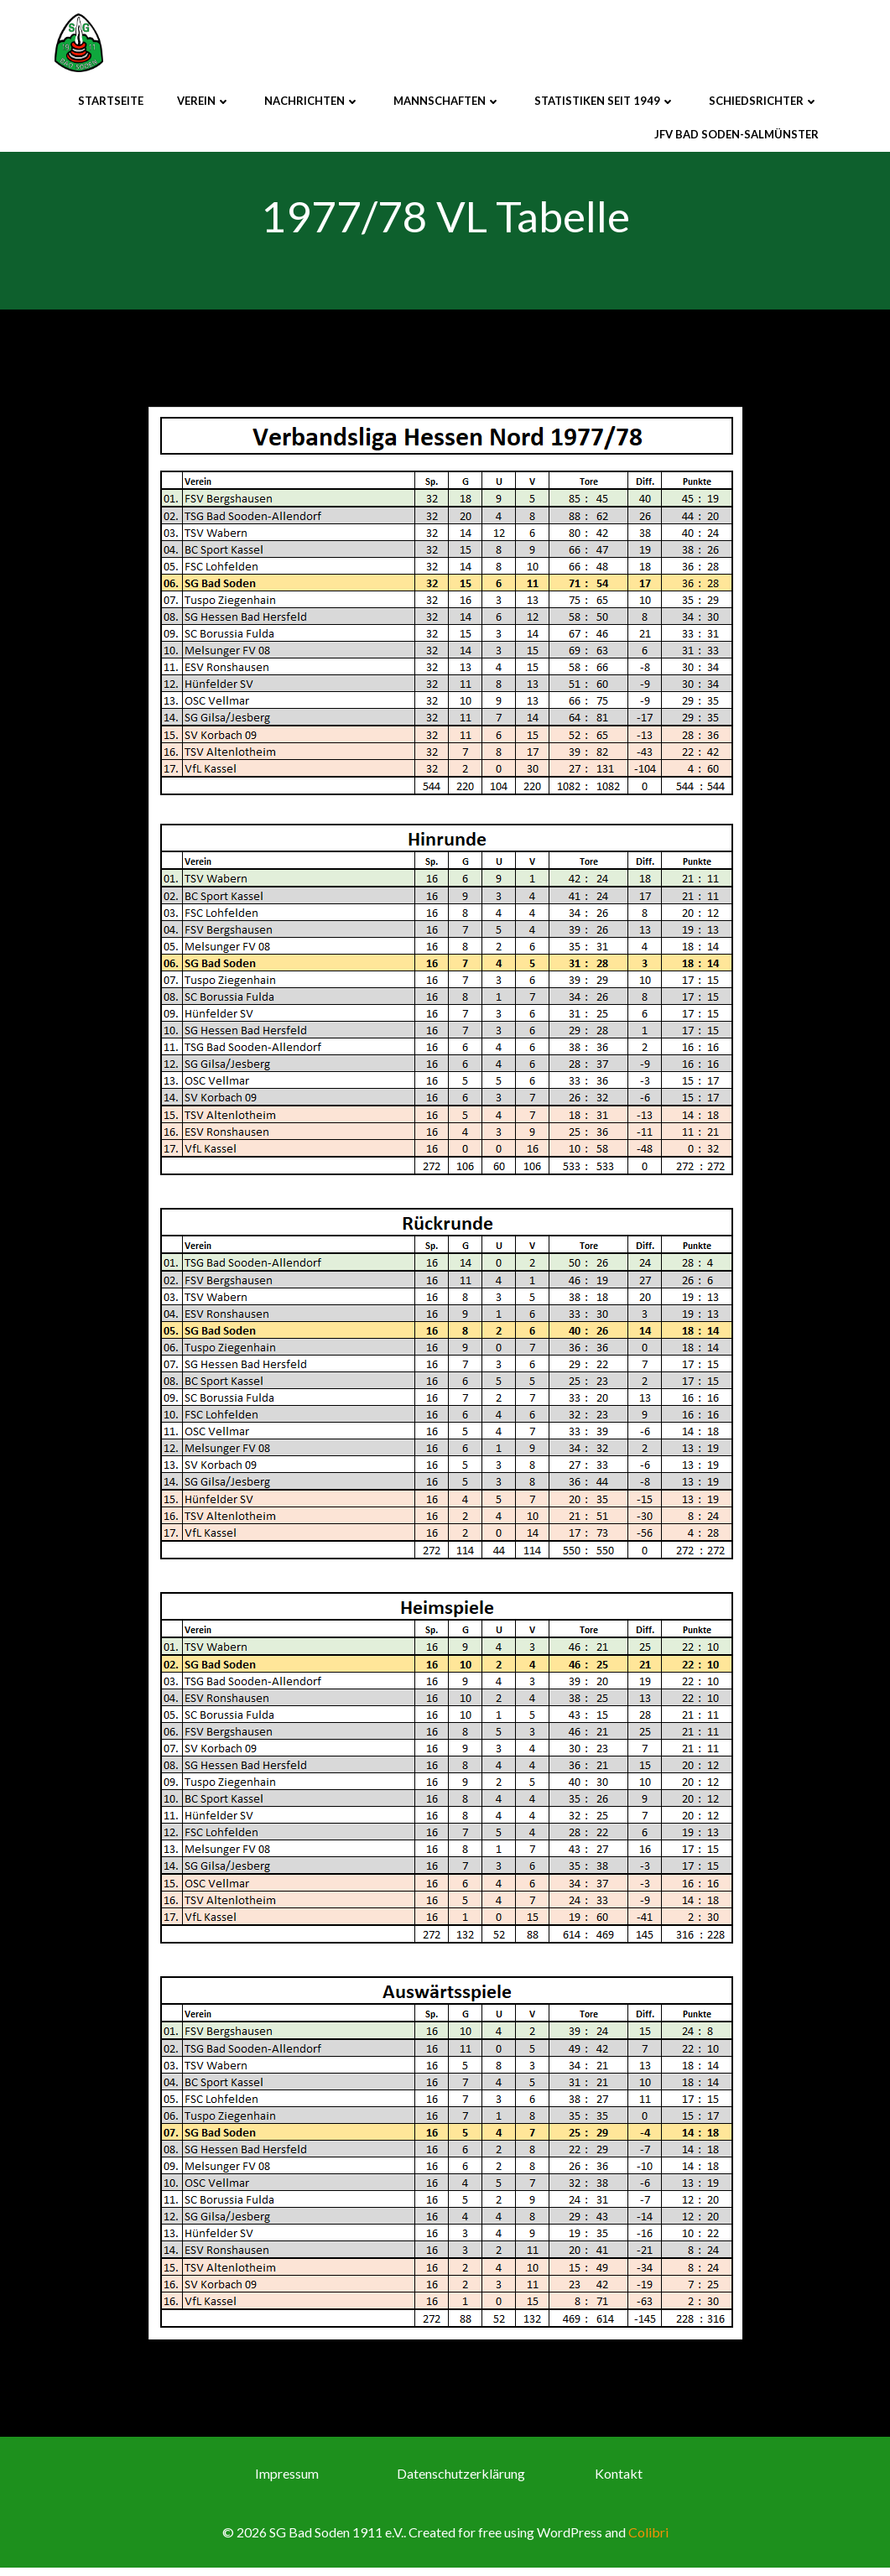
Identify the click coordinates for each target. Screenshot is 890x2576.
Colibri (647, 2541)
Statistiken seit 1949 (604, 100)
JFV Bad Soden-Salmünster (736, 132)
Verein (204, 100)
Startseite (110, 100)
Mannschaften (447, 100)
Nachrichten (312, 100)
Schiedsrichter (764, 100)
